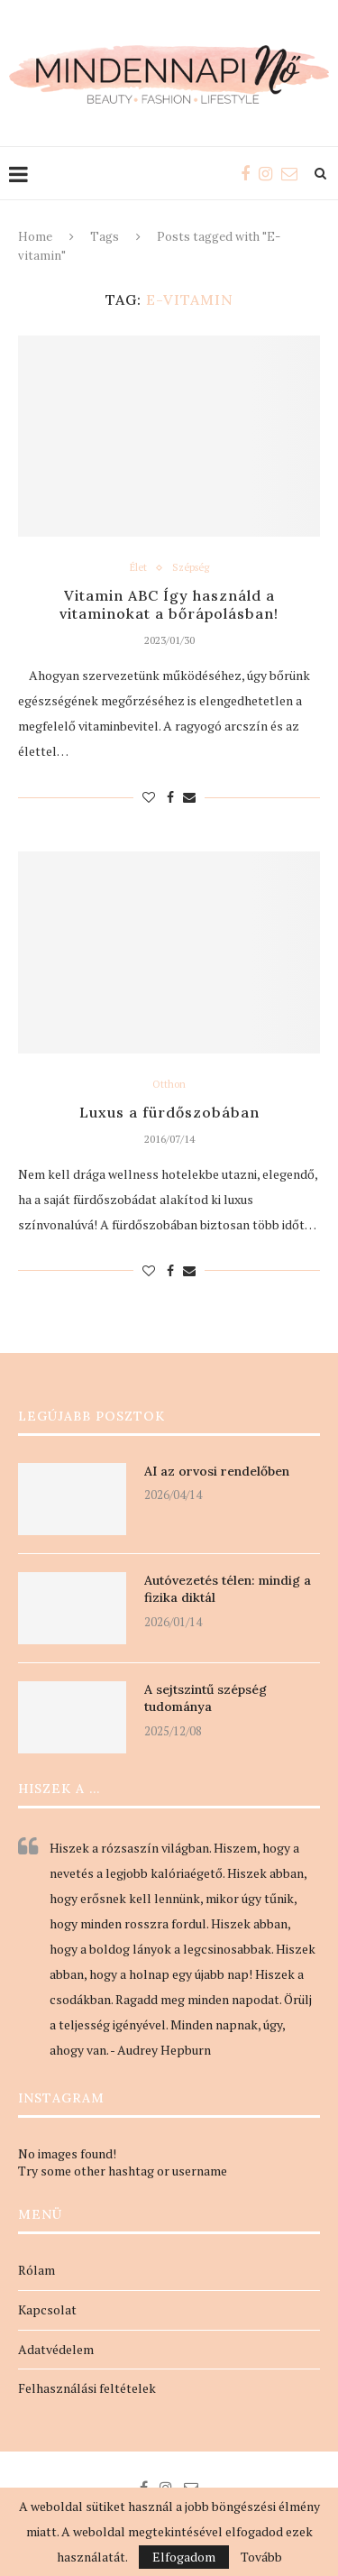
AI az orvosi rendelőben (216, 1471)
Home (35, 236)
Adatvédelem (56, 2349)
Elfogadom (183, 2556)
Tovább (261, 2557)
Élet (138, 568)
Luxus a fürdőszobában (169, 1112)
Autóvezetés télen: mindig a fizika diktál (227, 1589)
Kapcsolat (47, 2309)
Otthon (169, 1084)
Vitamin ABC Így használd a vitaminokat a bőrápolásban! (169, 604)
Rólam (36, 2269)
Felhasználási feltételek (87, 2388)
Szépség (190, 568)
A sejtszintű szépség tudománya (205, 1698)
